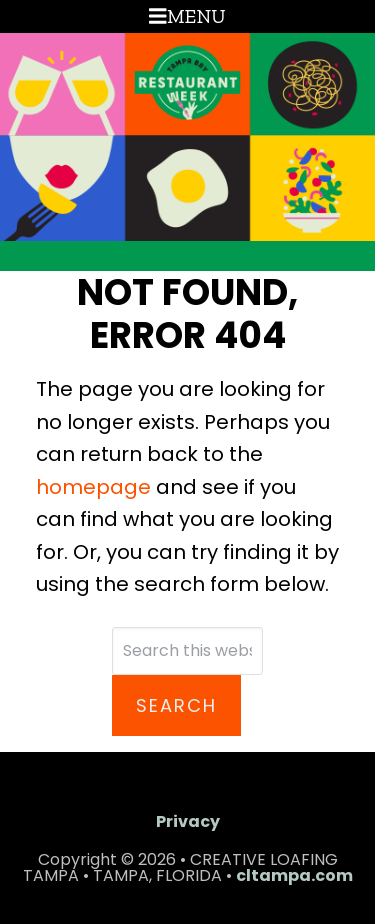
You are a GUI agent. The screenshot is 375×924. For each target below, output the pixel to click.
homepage (93, 487)
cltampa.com (294, 875)
